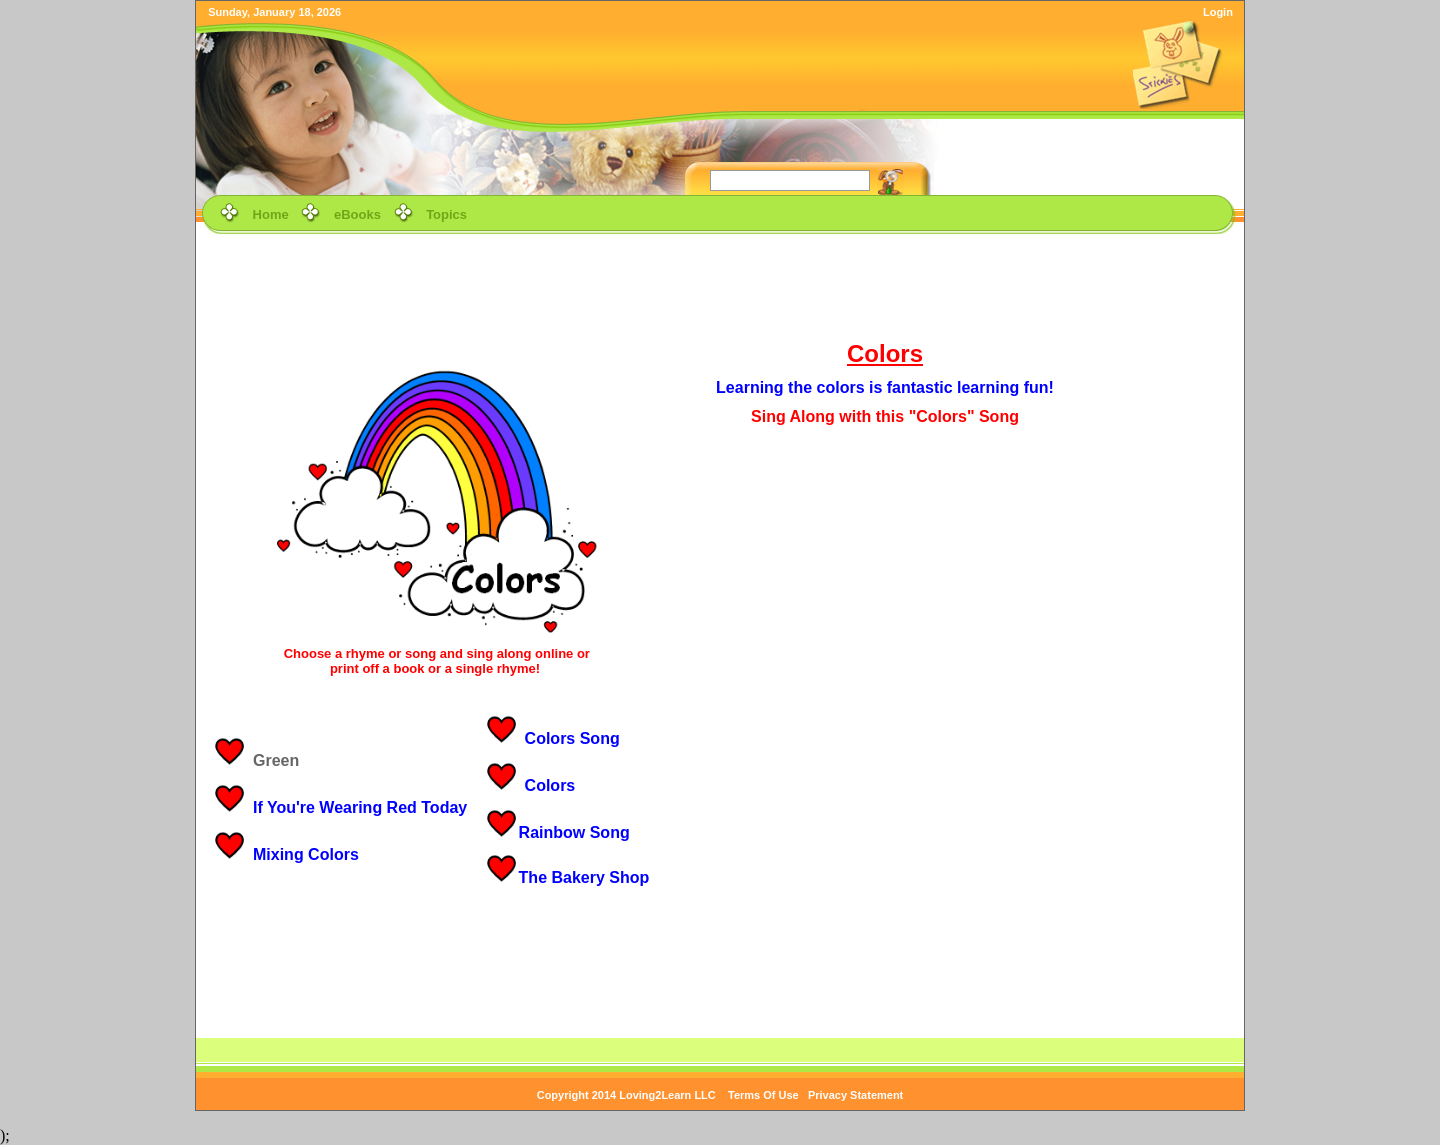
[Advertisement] (720, 284)
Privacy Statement (855, 1095)
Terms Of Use (763, 1095)
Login (1218, 12)
